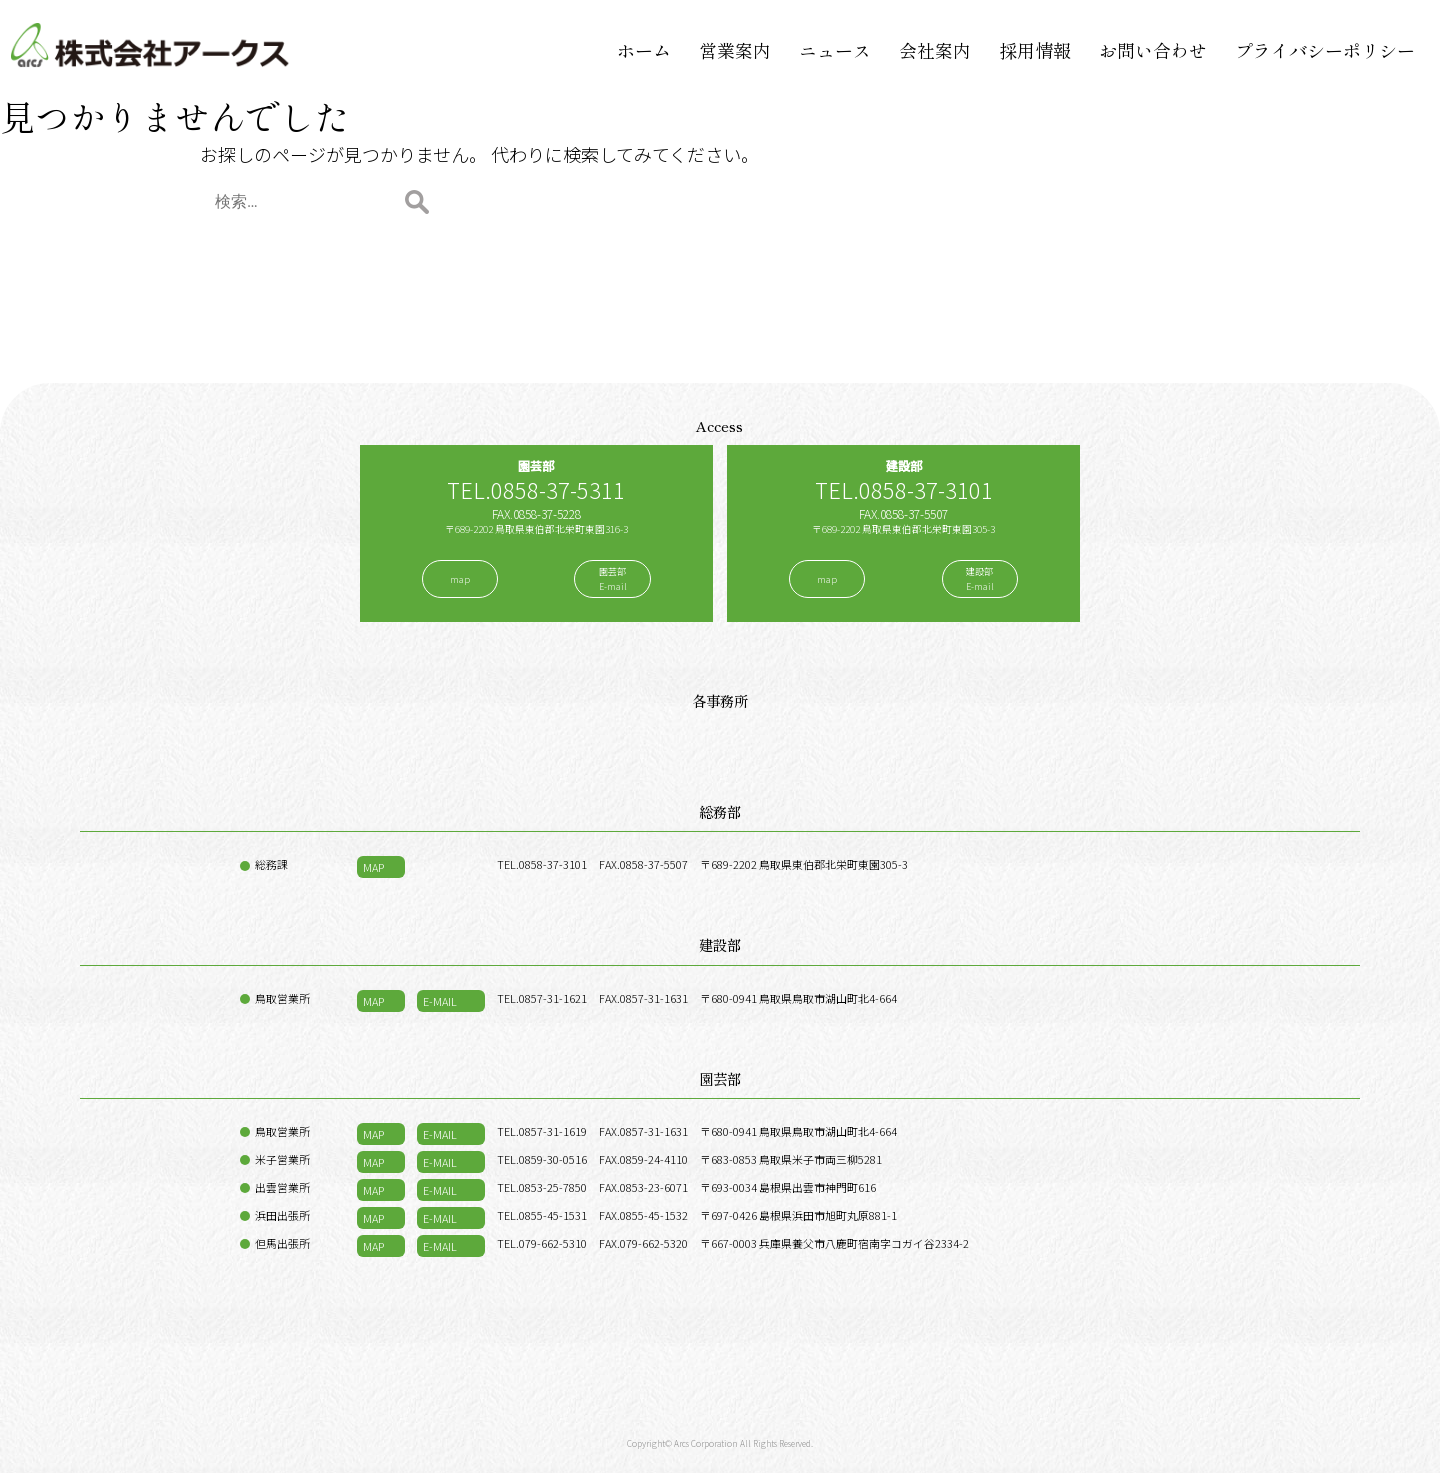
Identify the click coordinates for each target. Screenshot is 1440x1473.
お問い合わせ (1153, 50)
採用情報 (1035, 50)
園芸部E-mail (613, 579)
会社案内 (935, 50)
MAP (373, 867)
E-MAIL (440, 1001)
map (460, 579)
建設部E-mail (980, 579)
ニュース (835, 50)
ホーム (644, 50)
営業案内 (735, 50)
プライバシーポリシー (1325, 50)
